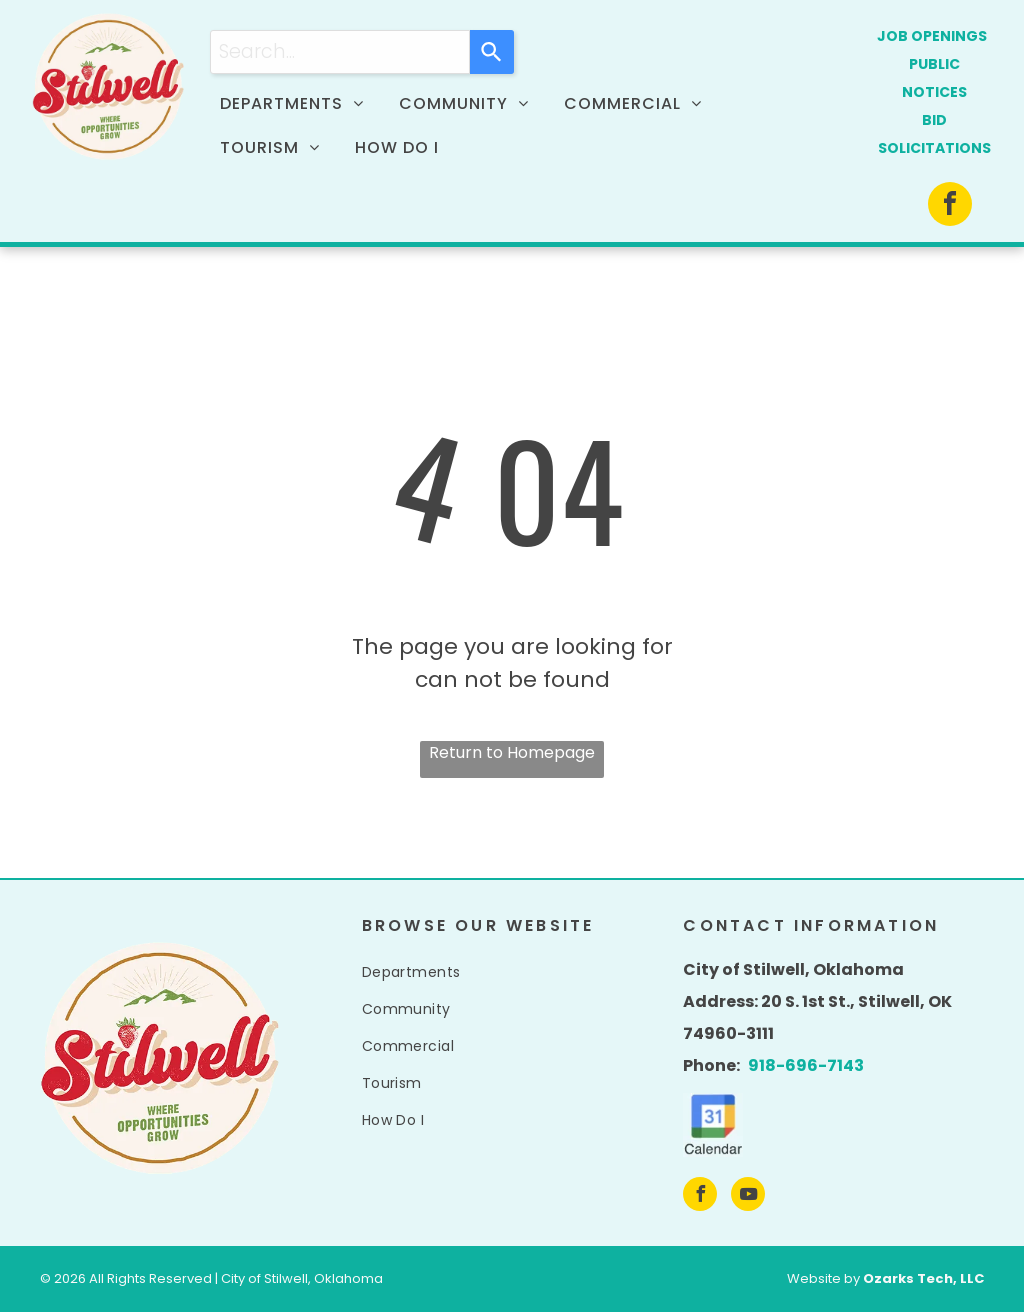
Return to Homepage (512, 752)
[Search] (492, 52)
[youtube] (748, 1196)
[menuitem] (299, 104)
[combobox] (340, 52)
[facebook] (950, 206)
